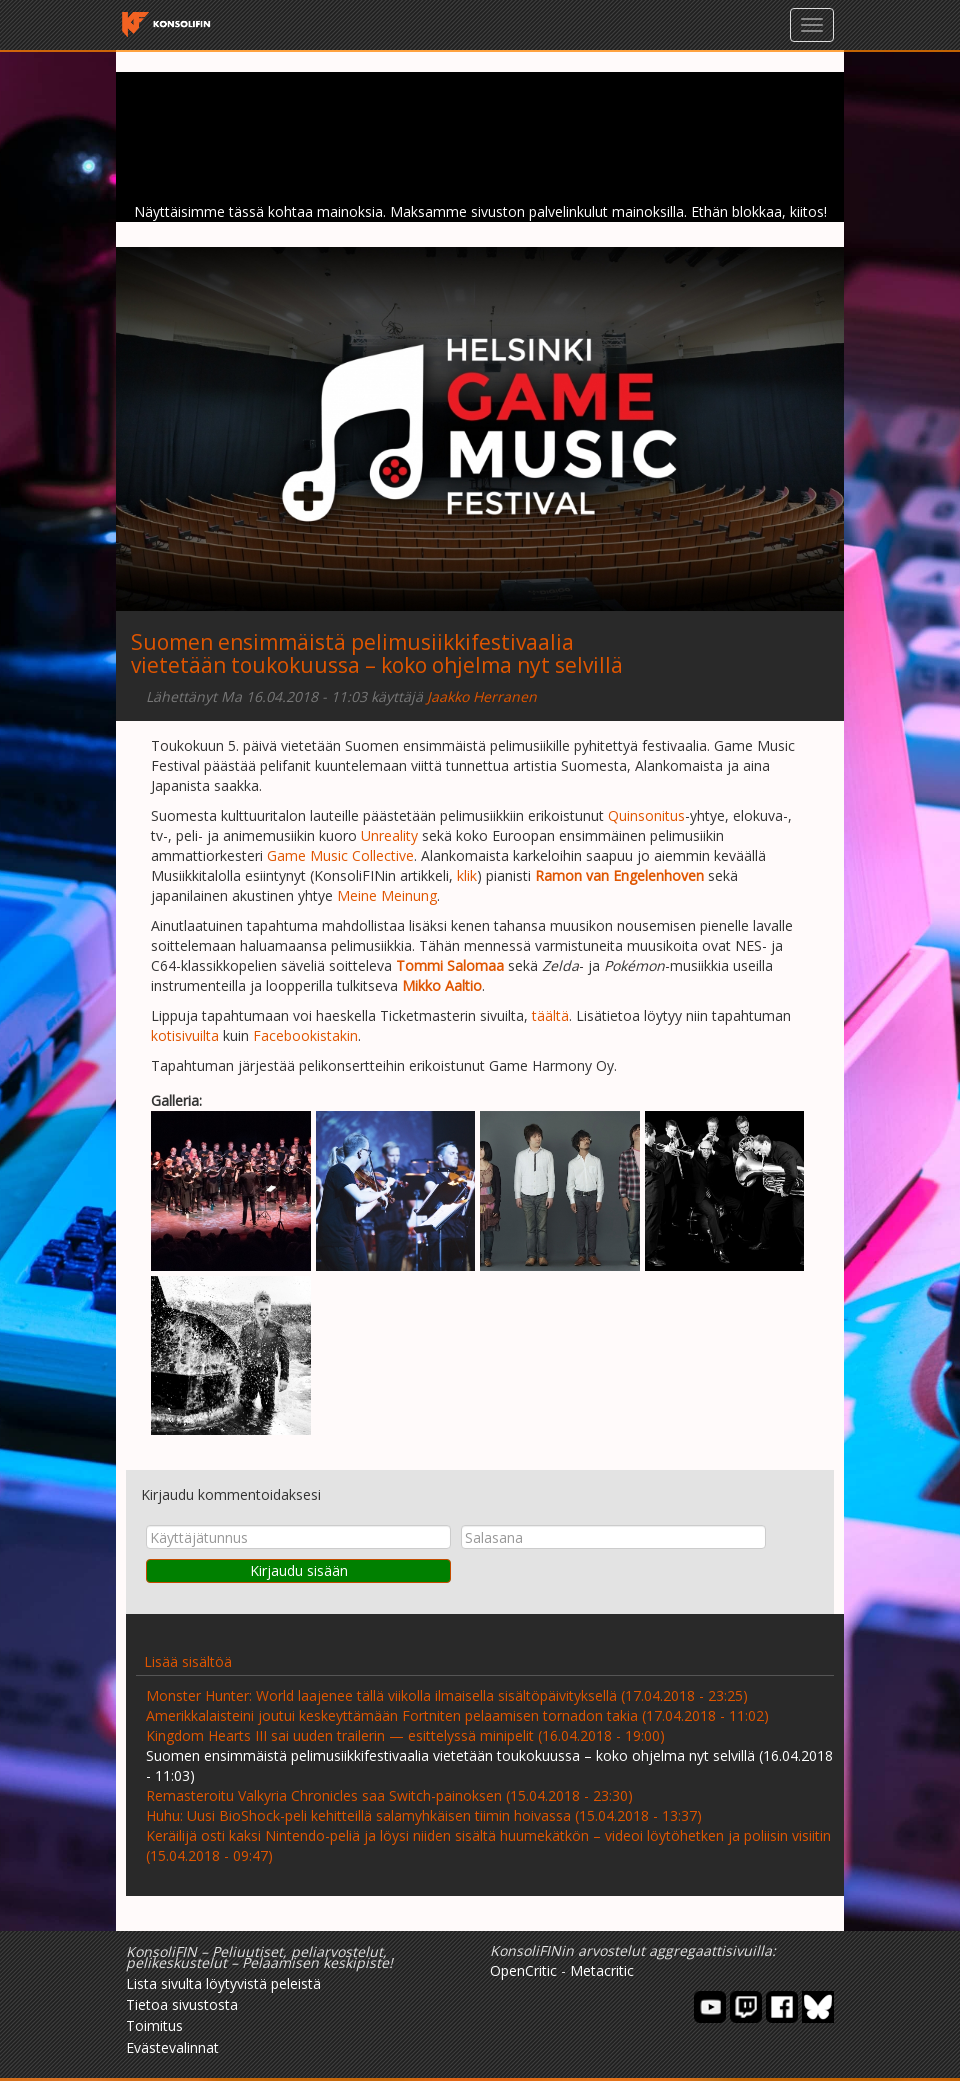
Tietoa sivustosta (182, 2004)
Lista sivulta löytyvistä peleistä (223, 1983)
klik (467, 875)
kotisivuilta (185, 1035)
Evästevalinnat (172, 2047)
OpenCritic (523, 1970)
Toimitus (154, 2025)
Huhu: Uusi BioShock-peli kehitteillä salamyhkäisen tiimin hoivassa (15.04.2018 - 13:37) (424, 1815)
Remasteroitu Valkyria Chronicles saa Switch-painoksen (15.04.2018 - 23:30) (389, 1795)
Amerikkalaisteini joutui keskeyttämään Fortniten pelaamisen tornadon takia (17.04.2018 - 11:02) (457, 1715)
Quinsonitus (646, 815)
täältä (550, 1015)
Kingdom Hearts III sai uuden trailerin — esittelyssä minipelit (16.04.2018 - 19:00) (405, 1735)
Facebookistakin (305, 1035)
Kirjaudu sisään (299, 1570)
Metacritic (602, 1970)
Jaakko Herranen (482, 696)
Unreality (389, 835)
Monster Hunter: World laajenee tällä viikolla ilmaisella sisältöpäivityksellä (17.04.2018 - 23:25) (447, 1695)
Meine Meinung (387, 895)
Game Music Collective (340, 855)
